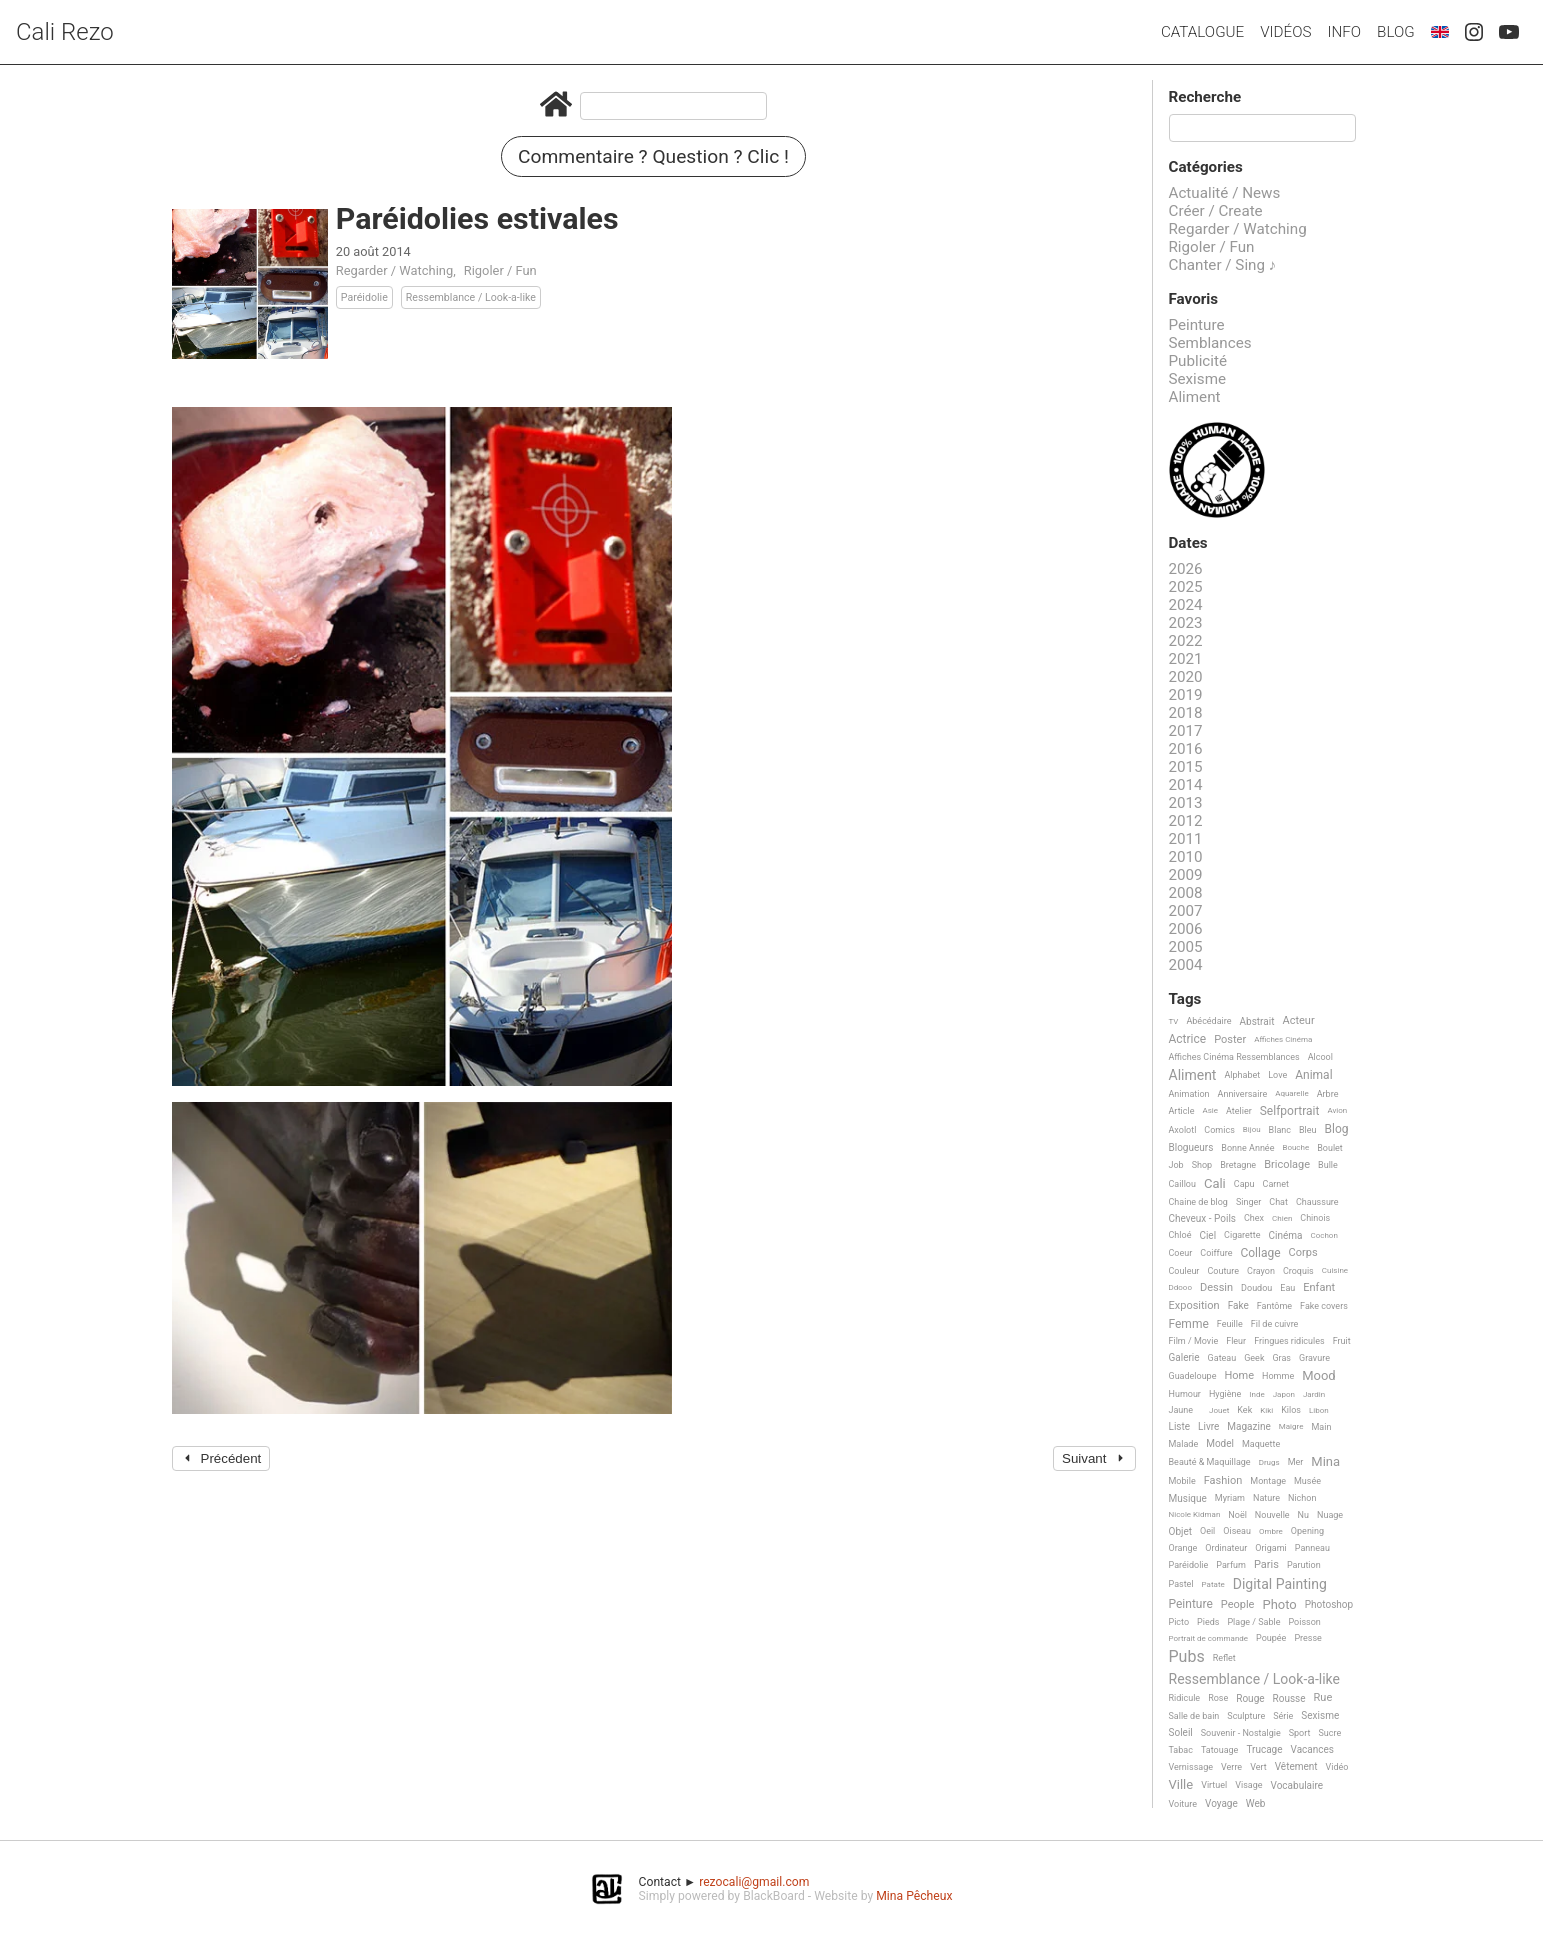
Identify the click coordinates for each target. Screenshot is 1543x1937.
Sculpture (1246, 1716)
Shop (1202, 1165)
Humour (1185, 1394)
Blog (1396, 32)
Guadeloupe (1193, 1376)
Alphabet (1242, 1075)
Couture (1223, 1271)
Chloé (1180, 1235)
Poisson (1304, 1622)
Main (1321, 1427)
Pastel (1181, 1584)
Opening (1307, 1531)
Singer (1248, 1202)
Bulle (1328, 1165)
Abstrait (1257, 1021)
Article (1182, 1111)
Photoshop (1329, 1604)
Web (1256, 1803)
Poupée (1271, 1638)
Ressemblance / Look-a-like (471, 297)
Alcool (1320, 1057)
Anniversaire (1243, 1094)
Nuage (1330, 1515)
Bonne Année (1247, 1148)
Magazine (1248, 1426)
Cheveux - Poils (1203, 1218)
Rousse (1289, 1698)
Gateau (1222, 1358)
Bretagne (1238, 1165)
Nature (1266, 1498)
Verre (1231, 1767)
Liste (1180, 1426)
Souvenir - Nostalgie (1241, 1733)
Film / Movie (1194, 1341)
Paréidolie (364, 297)
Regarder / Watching (394, 270)
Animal (1313, 1075)
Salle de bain (1194, 1716)
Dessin (1216, 1288)
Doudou (1256, 1288)
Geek (1254, 1358)
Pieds (1208, 1622)
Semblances (1210, 343)
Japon (1284, 1394)
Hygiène (1225, 1394)
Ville (1181, 1785)
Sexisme (1198, 379)
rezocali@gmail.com (754, 1882)
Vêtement (1296, 1766)
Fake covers (1324, 1306)
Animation (1189, 1094)
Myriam (1230, 1498)
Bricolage (1287, 1165)
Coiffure (1216, 1253)
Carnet (1276, 1184)
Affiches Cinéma (1283, 1039)
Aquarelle (1292, 1093)
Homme (1278, 1376)
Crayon (1261, 1271)
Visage (1248, 1785)
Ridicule (1185, 1698)
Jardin (1314, 1394)
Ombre (1271, 1531)
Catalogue (1202, 32)
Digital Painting (1280, 1584)
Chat (1278, 1202)
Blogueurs (1191, 1147)
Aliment (1195, 397)
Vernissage (1191, 1767)
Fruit (1342, 1341)
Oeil (1207, 1531)
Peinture (1197, 325)
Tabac (1181, 1750)
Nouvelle (1272, 1515)
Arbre (1328, 1094)
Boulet (1330, 1148)
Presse (1307, 1638)
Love (1277, 1075)
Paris (1266, 1565)
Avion (1337, 1110)
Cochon (1324, 1235)
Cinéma (1286, 1235)
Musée (1307, 1481)
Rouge (1250, 1698)
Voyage (1221, 1803)
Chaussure (1317, 1202)
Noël (1237, 1515)
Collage (1260, 1253)
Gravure (1314, 1358)
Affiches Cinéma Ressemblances (1234, 1057)
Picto (1179, 1622)
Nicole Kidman (1195, 1514)
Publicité (1198, 361)
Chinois (1315, 1218)
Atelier (1239, 1111)
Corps (1303, 1253)
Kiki (1266, 1410)
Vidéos (1285, 32)
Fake (1238, 1305)
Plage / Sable (1253, 1622)
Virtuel (1214, 1785)
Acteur (1298, 1021)
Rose (1218, 1698)
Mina (1325, 1462)
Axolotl (1183, 1130)
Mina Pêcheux (914, 1896)
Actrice (1188, 1039)
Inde (1256, 1394)
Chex (1254, 1218)
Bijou (1252, 1129)
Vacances (1311, 1749)
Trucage (1264, 1749)
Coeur (1181, 1253)
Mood (1319, 1376)
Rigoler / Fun (500, 270)
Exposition (1194, 1306)
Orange (1183, 1548)
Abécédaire (1208, 1021)
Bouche (1295, 1147)
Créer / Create (1216, 211)
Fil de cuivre (1275, 1324)
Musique (1188, 1498)
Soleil (1181, 1732)
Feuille (1230, 1324)
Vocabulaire (1297, 1785)
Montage (1268, 1481)
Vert (1258, 1767)
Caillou (1182, 1184)
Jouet (1219, 1410)
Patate (1213, 1584)
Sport (1300, 1733)
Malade (1184, 1444)
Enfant (1319, 1288)
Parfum (1231, 1565)
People (1238, 1605)
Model (1220, 1443)
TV (1174, 1021)
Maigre (1291, 1426)
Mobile (1182, 1481)
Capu (1244, 1184)
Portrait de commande (1209, 1638)
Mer (1296, 1462)
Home (1239, 1376)
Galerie (1184, 1357)
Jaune (1181, 1410)
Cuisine (1335, 1270)
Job (1176, 1165)
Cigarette (1242, 1235)
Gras (1281, 1358)
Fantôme (1274, 1306)
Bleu (1308, 1130)
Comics (1219, 1130)
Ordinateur (1226, 1548)
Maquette (1261, 1444)
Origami (1270, 1548)
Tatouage (1219, 1750)
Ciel (1207, 1235)
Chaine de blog (1198, 1202)
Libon (1319, 1410)
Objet (1180, 1531)
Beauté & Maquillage (1210, 1462)
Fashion (1223, 1481)
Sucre (1329, 1733)
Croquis (1298, 1271)
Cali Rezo (65, 32)
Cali (1215, 1184)
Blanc (1280, 1130)
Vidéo (1337, 1767)
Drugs (1269, 1462)
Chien (1282, 1218)
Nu (1303, 1515)
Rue (1323, 1698)
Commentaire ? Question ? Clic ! (653, 156)
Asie (1210, 1110)
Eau (1287, 1288)
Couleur (1184, 1271)
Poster (1230, 1040)
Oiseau (1237, 1531)
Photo (1279, 1605)
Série (1283, 1716)
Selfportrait (1290, 1111)
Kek (1244, 1410)
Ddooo (1180, 1287)
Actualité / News (1225, 193)
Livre (1208, 1426)
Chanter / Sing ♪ (1223, 265)
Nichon (1302, 1498)
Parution (1304, 1565)
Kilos (1291, 1410)
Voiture (1183, 1804)
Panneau (1312, 1548)
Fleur (1236, 1341)
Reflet (1224, 1658)
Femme (1189, 1324)
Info (1344, 32)
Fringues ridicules (1289, 1341)
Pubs (1187, 1657)
